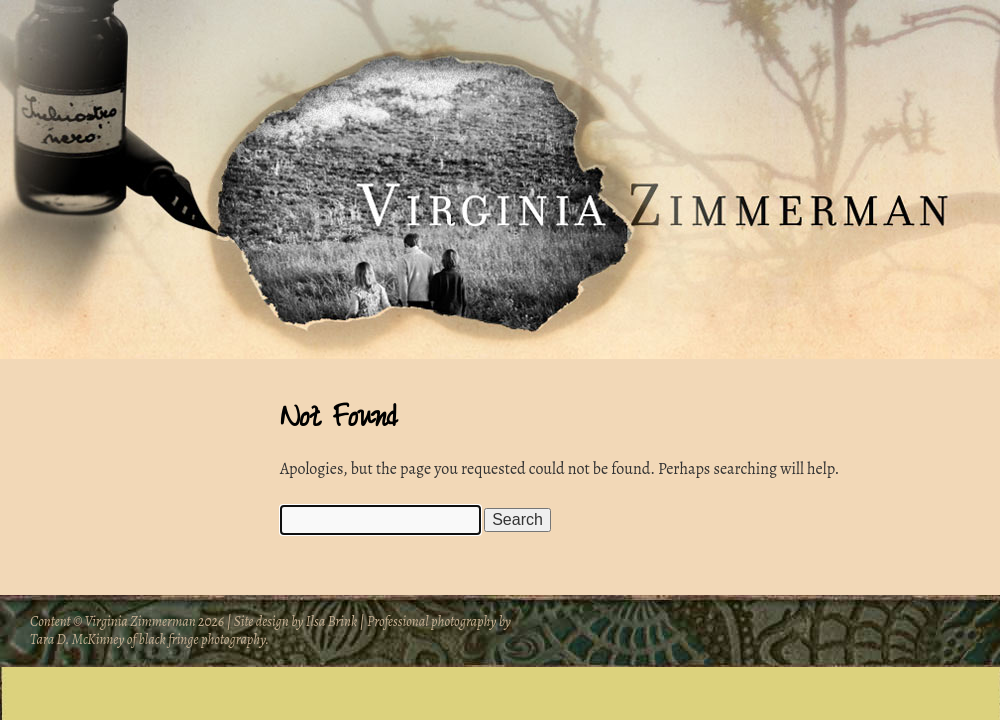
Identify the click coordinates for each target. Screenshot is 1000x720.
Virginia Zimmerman (141, 621)
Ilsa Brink (331, 621)
